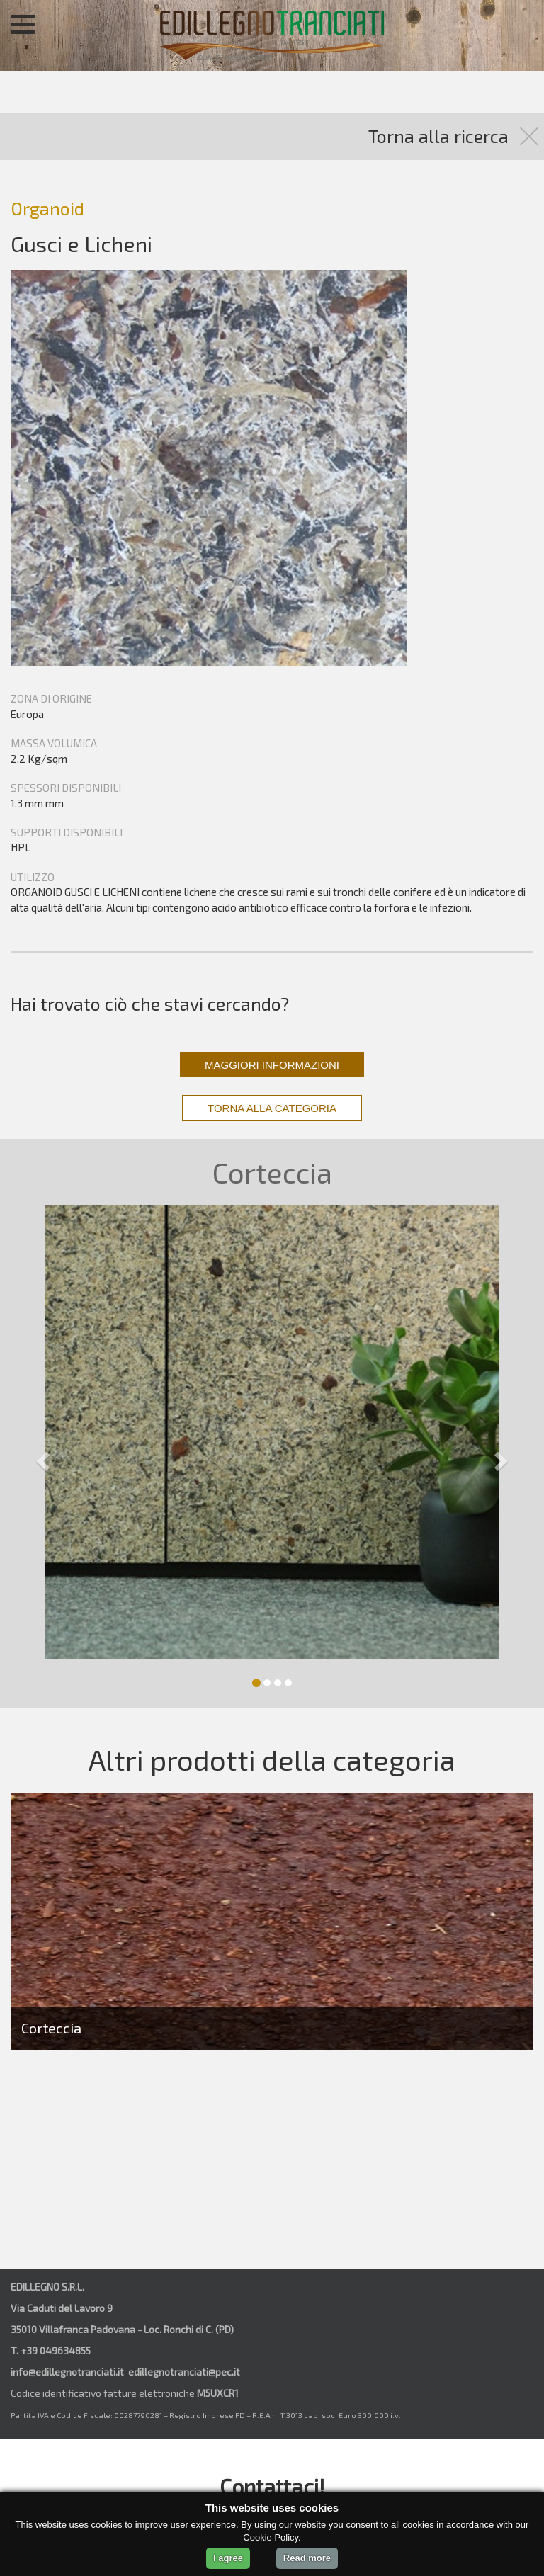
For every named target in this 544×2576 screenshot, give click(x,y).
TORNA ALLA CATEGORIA (272, 1108)
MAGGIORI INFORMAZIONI (272, 1065)
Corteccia (51, 2027)
